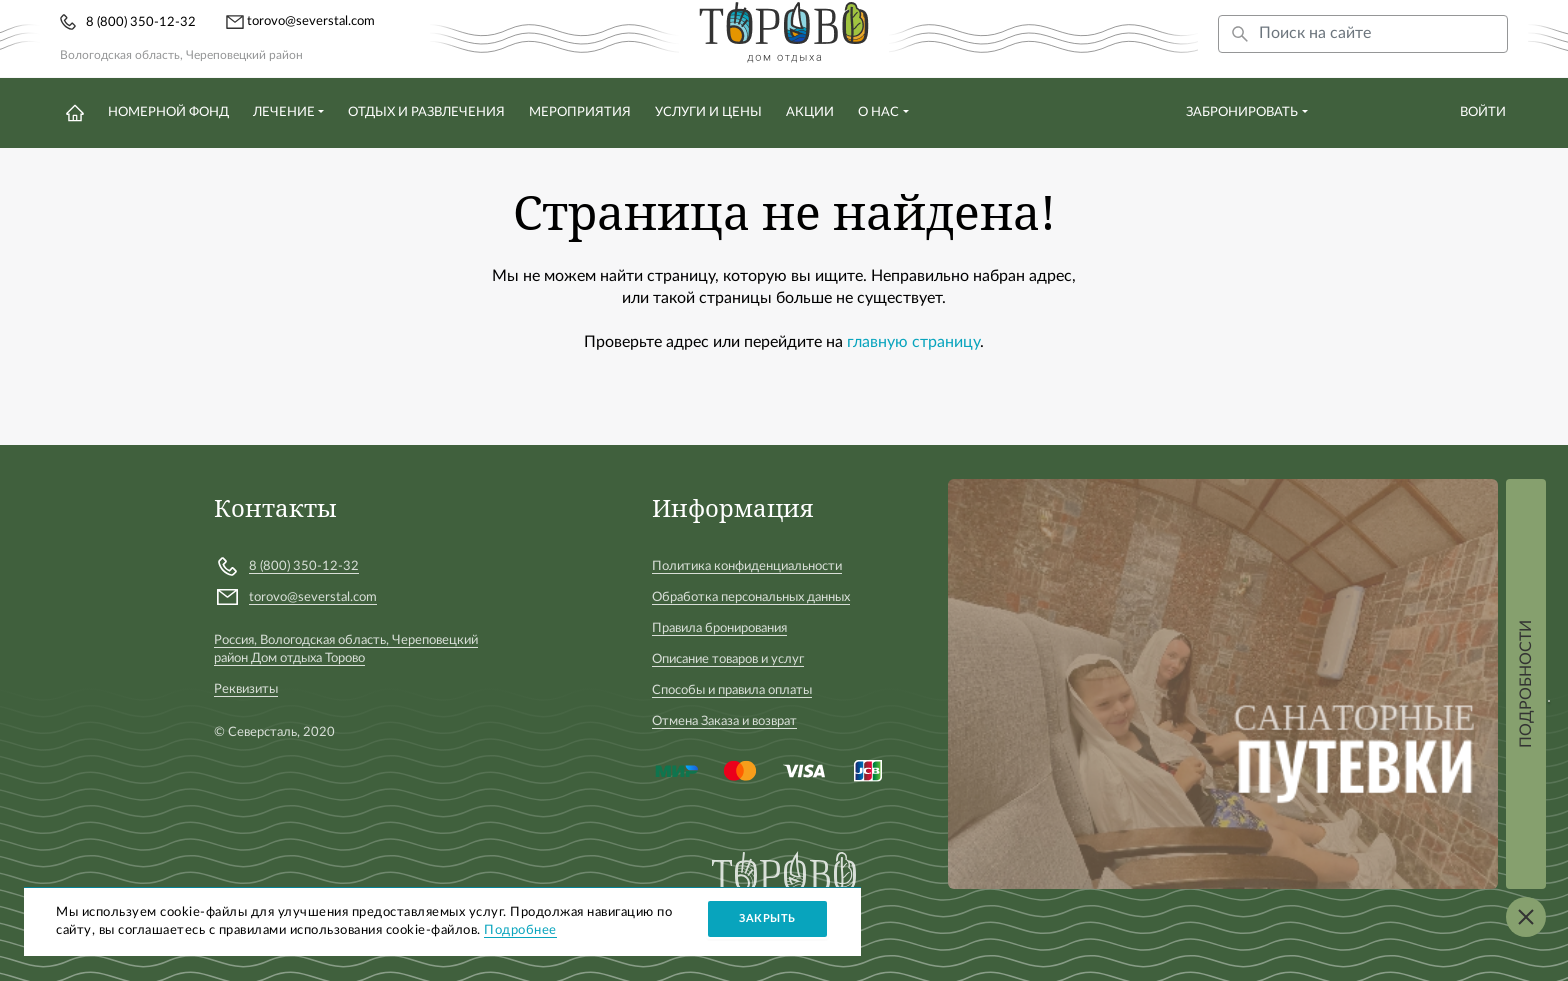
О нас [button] (878, 112)
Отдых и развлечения (426, 112)
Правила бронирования (719, 628)
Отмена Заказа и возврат (724, 721)
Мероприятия (580, 112)
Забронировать (1242, 112)
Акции (810, 112)
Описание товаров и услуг (728, 659)
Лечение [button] (284, 112)
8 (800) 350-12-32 (141, 22)
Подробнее (520, 930)
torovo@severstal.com (300, 22)
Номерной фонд (168, 112)
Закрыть (767, 918)
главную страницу (913, 342)
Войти (1483, 112)
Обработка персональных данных (751, 597)
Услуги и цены (708, 112)
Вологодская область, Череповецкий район (181, 55)
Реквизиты (246, 689)
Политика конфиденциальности (747, 566)
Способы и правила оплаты (732, 690)
